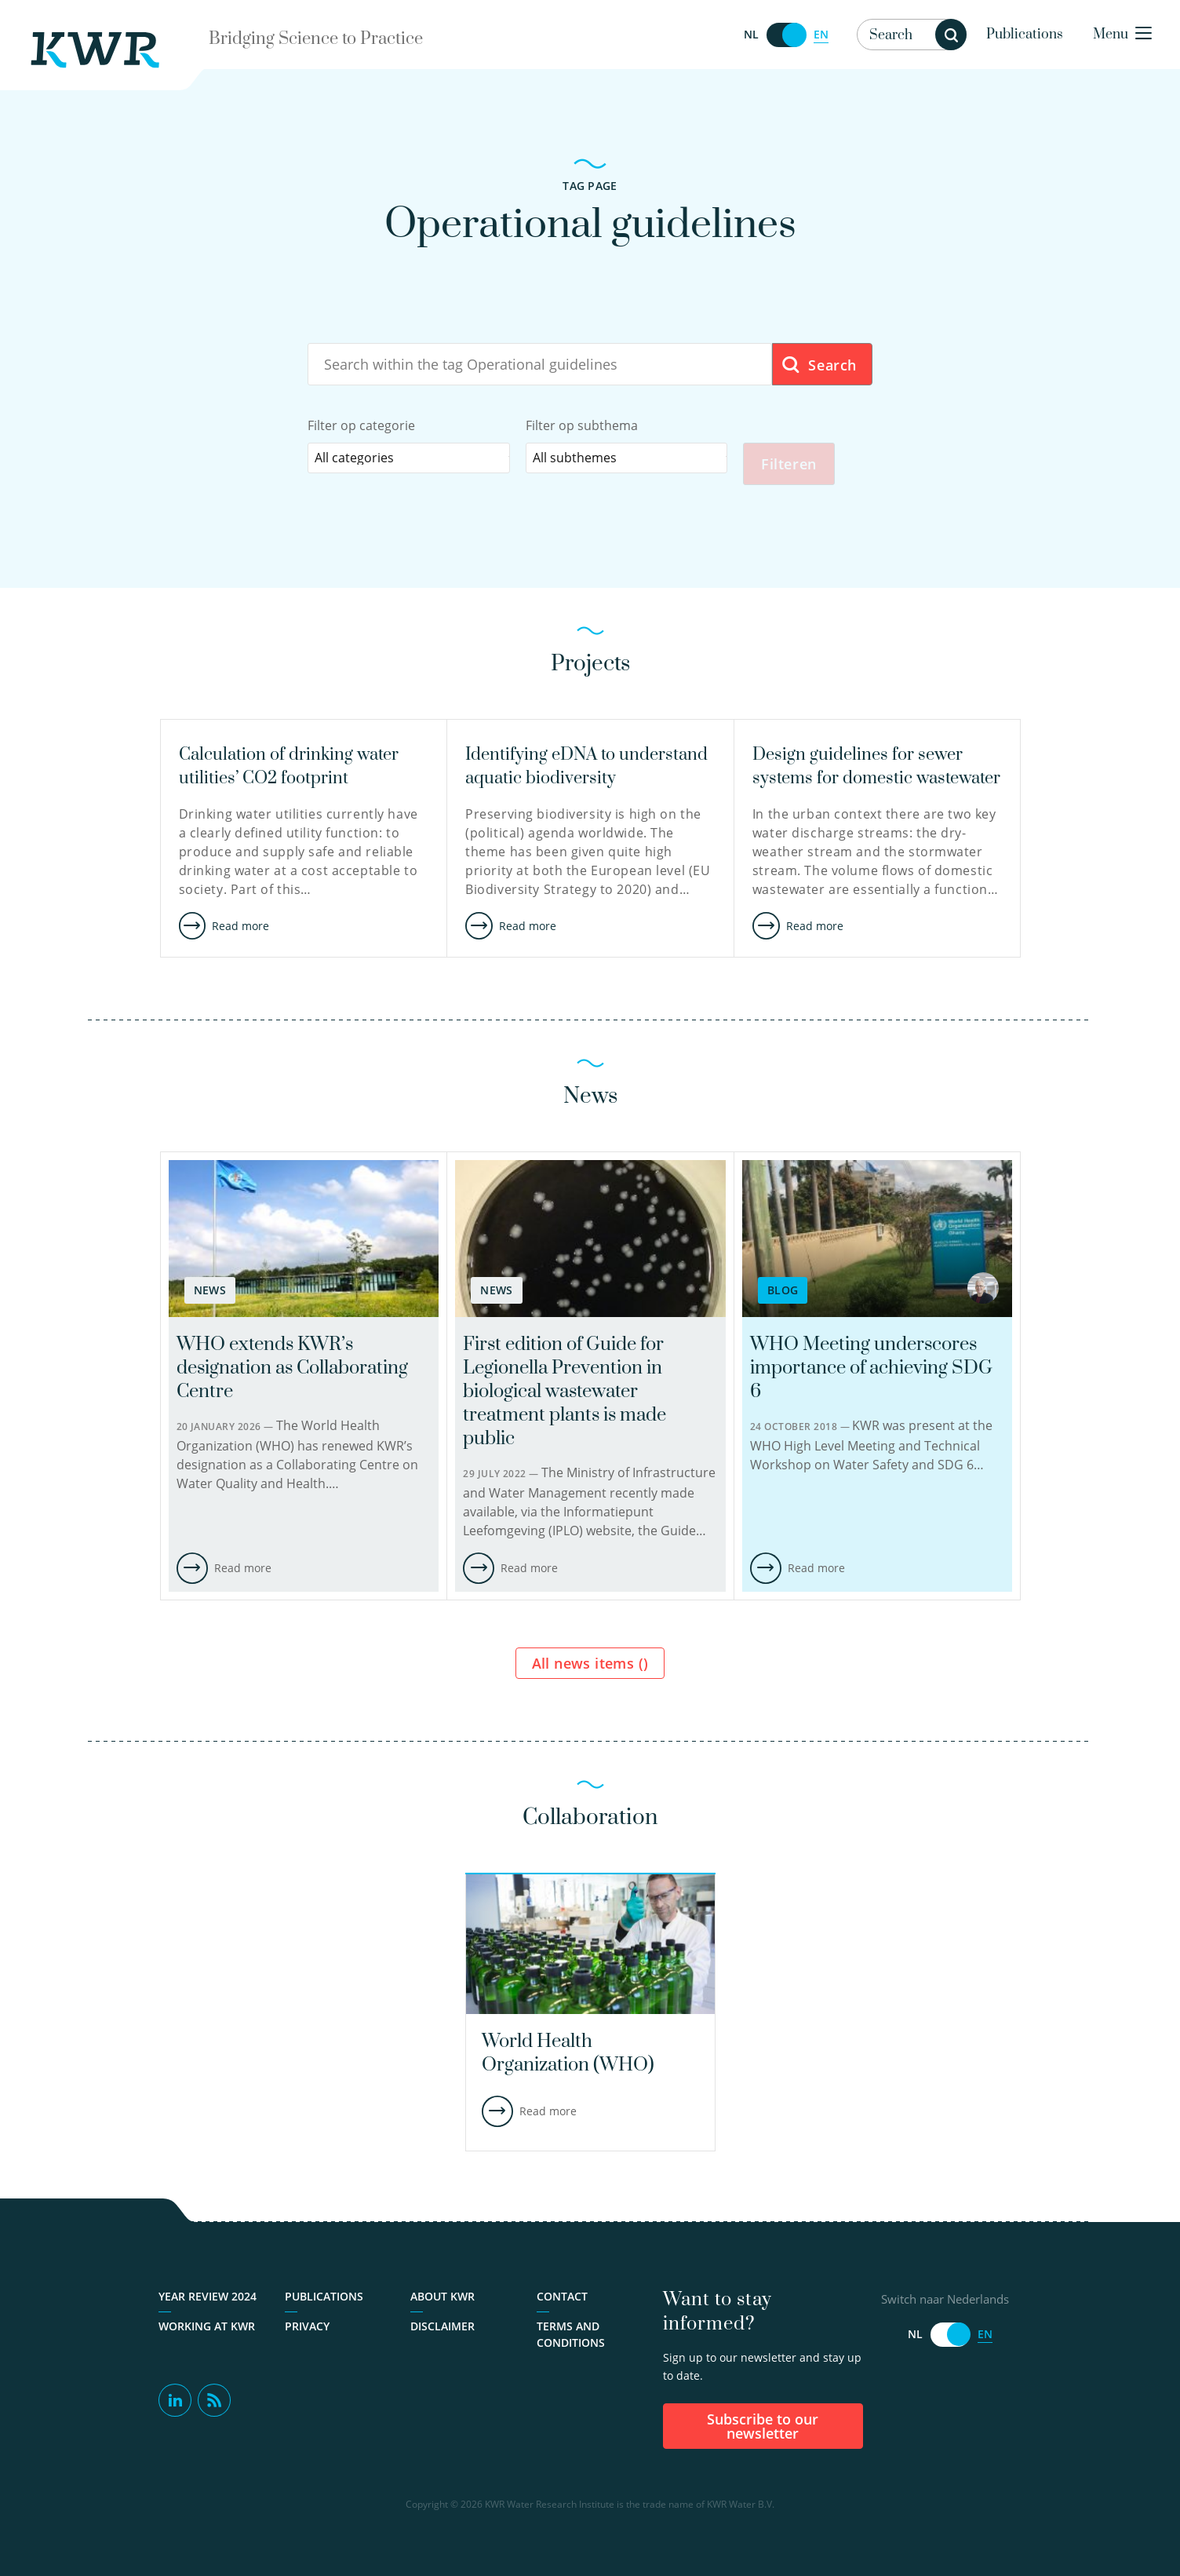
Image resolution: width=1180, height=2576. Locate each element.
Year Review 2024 (207, 2297)
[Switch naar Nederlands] (786, 35)
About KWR (442, 2297)
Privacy (307, 2327)
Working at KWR (206, 2327)
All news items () (590, 1664)
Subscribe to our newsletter (762, 2427)
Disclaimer (442, 2327)
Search (819, 365)
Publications (1024, 34)
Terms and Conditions (571, 2336)
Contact (562, 2297)
